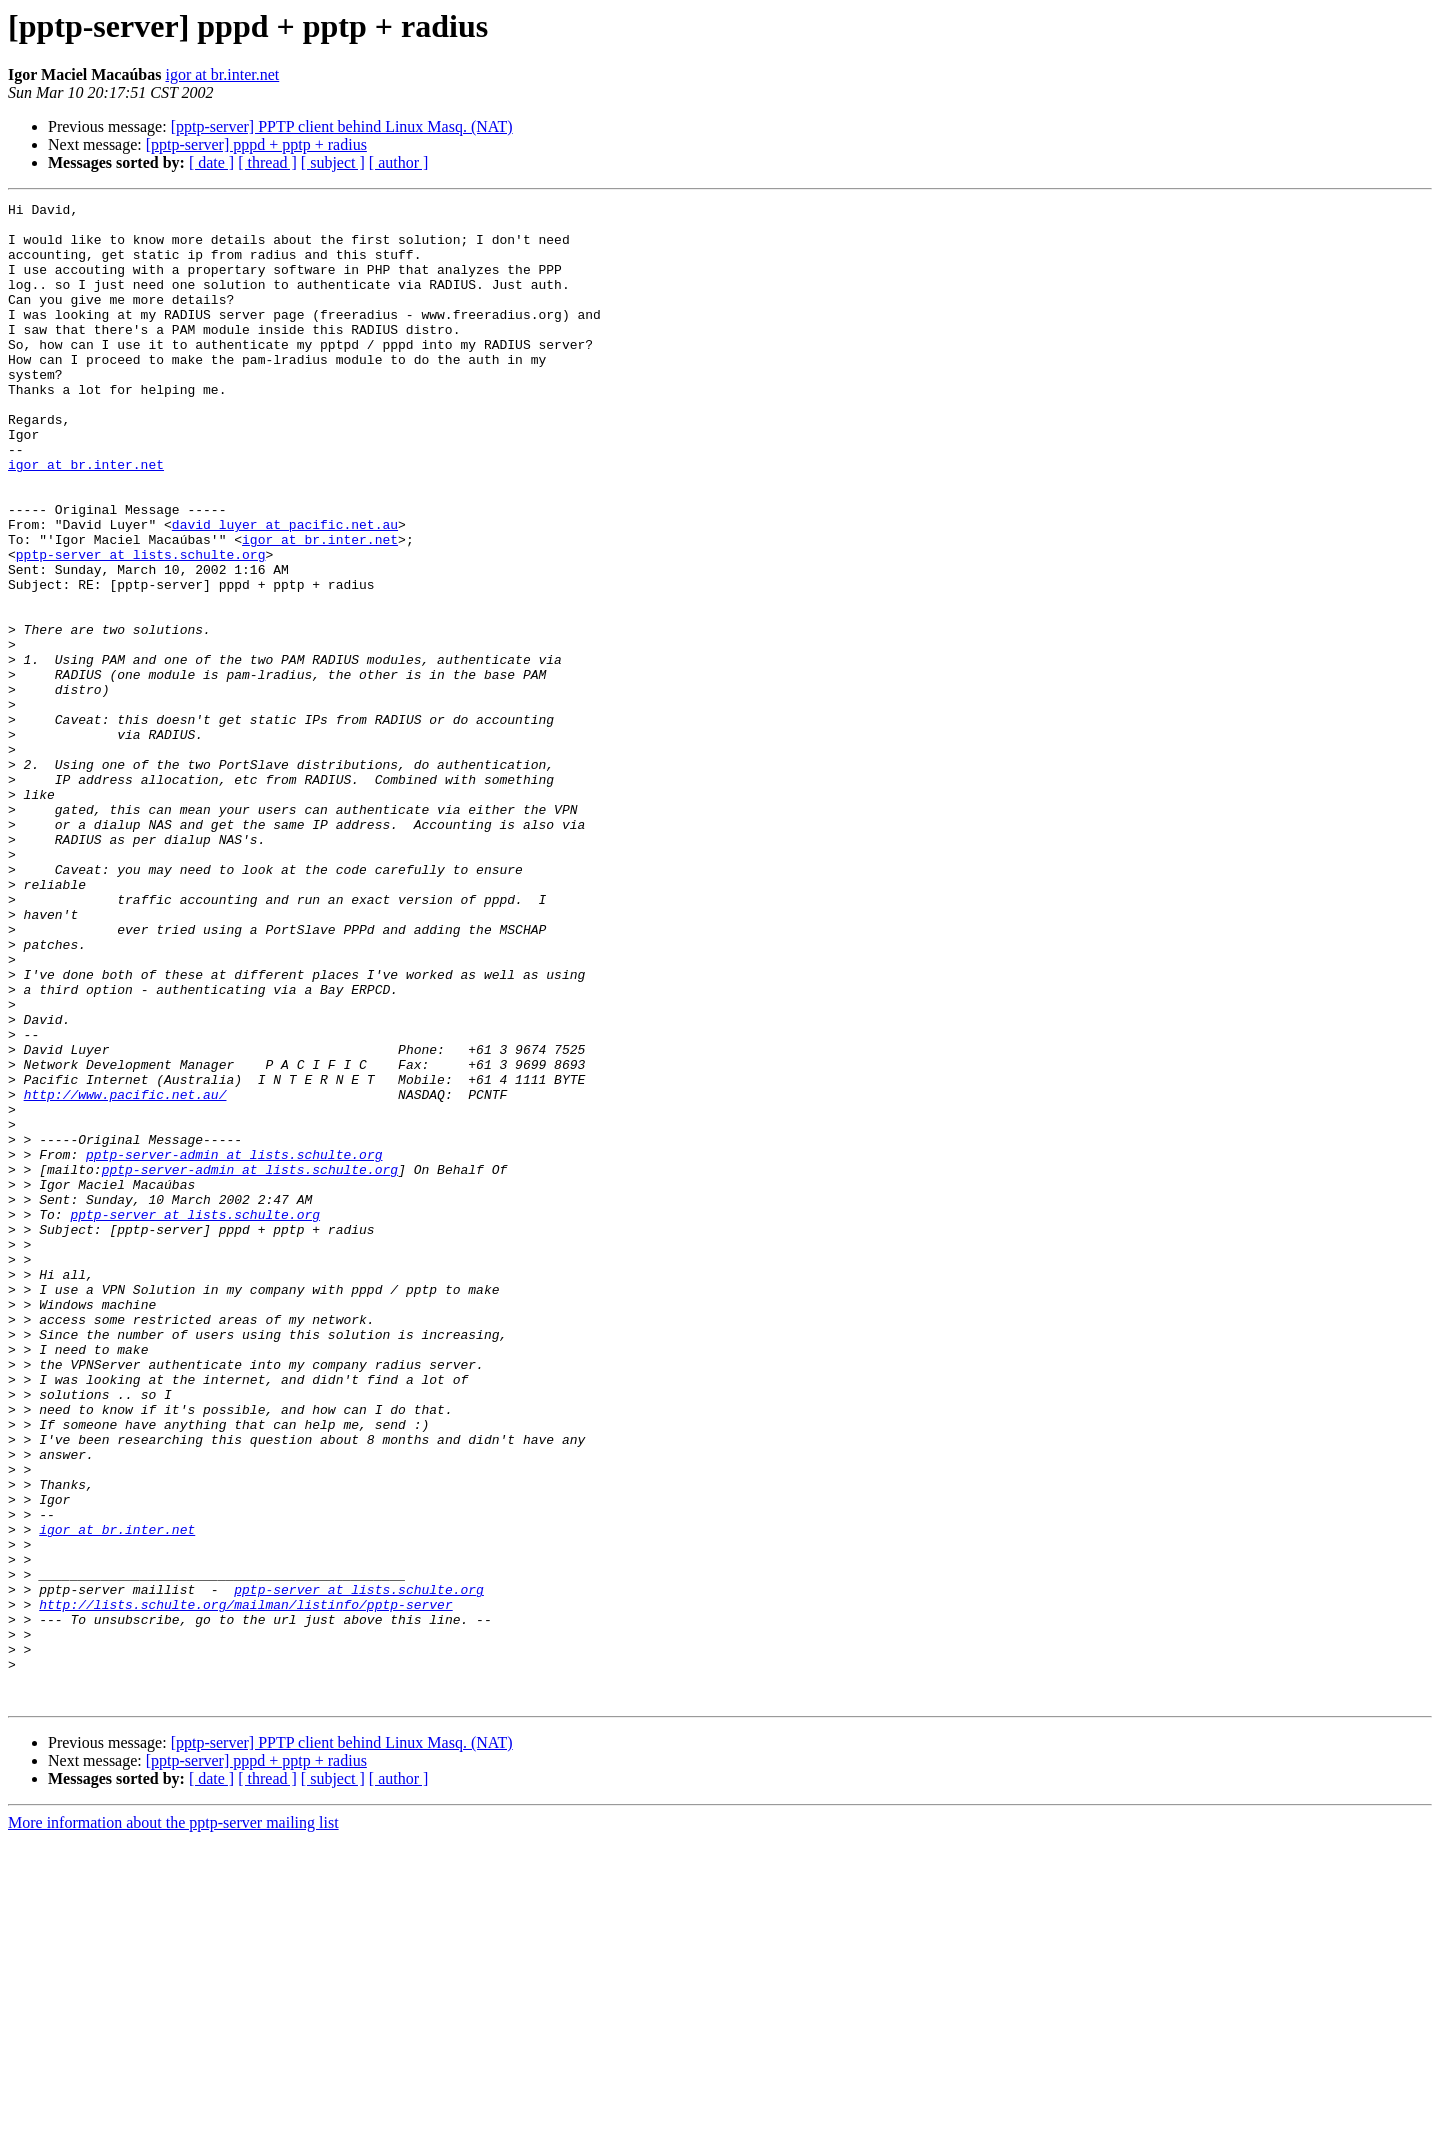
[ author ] (399, 162)
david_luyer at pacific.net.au (285, 590)
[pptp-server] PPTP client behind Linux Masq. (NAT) (342, 126)
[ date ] (211, 162)
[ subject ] (333, 162)
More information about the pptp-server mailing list (173, 2122)
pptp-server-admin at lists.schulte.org (234, 1346)
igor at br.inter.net (222, 74)
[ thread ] (267, 162)
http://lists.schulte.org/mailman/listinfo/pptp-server (245, 1886)
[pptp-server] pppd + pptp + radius (256, 144)
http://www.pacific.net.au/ (125, 1274)
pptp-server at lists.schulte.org (141, 626)
